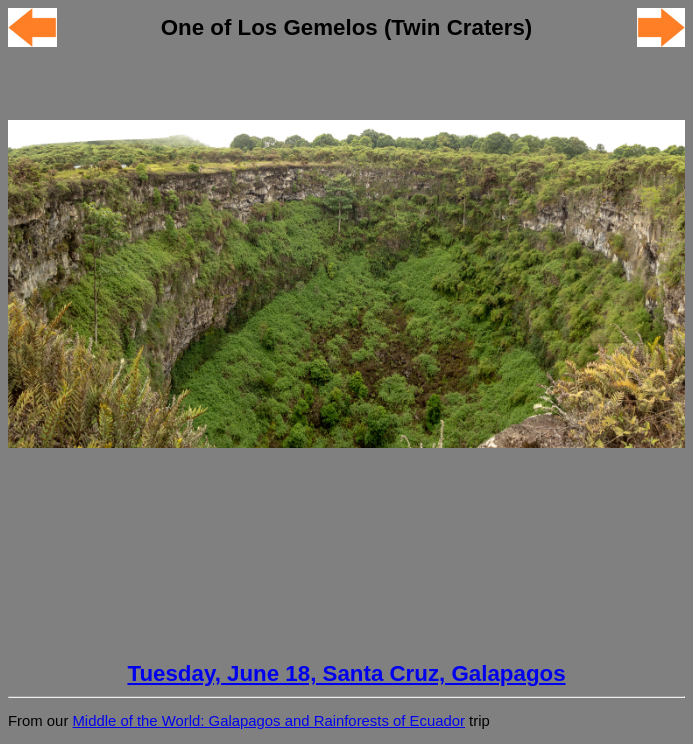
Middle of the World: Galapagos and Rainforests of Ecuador (268, 721)
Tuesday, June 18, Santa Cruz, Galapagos (346, 673)
